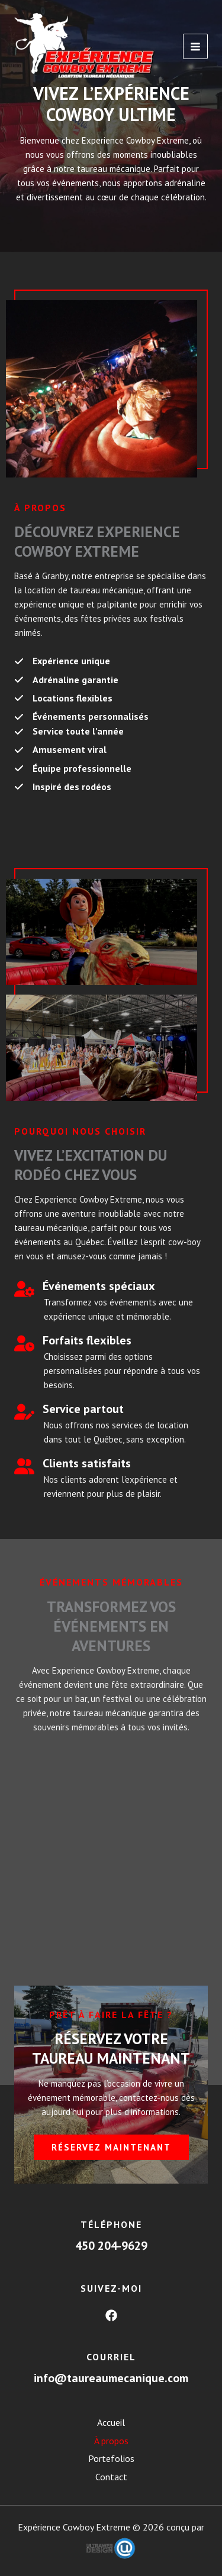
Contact (111, 2477)
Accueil (111, 2422)
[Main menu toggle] (195, 46)
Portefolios (111, 2458)
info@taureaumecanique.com (111, 2378)
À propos (111, 2441)
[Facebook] (111, 2315)
